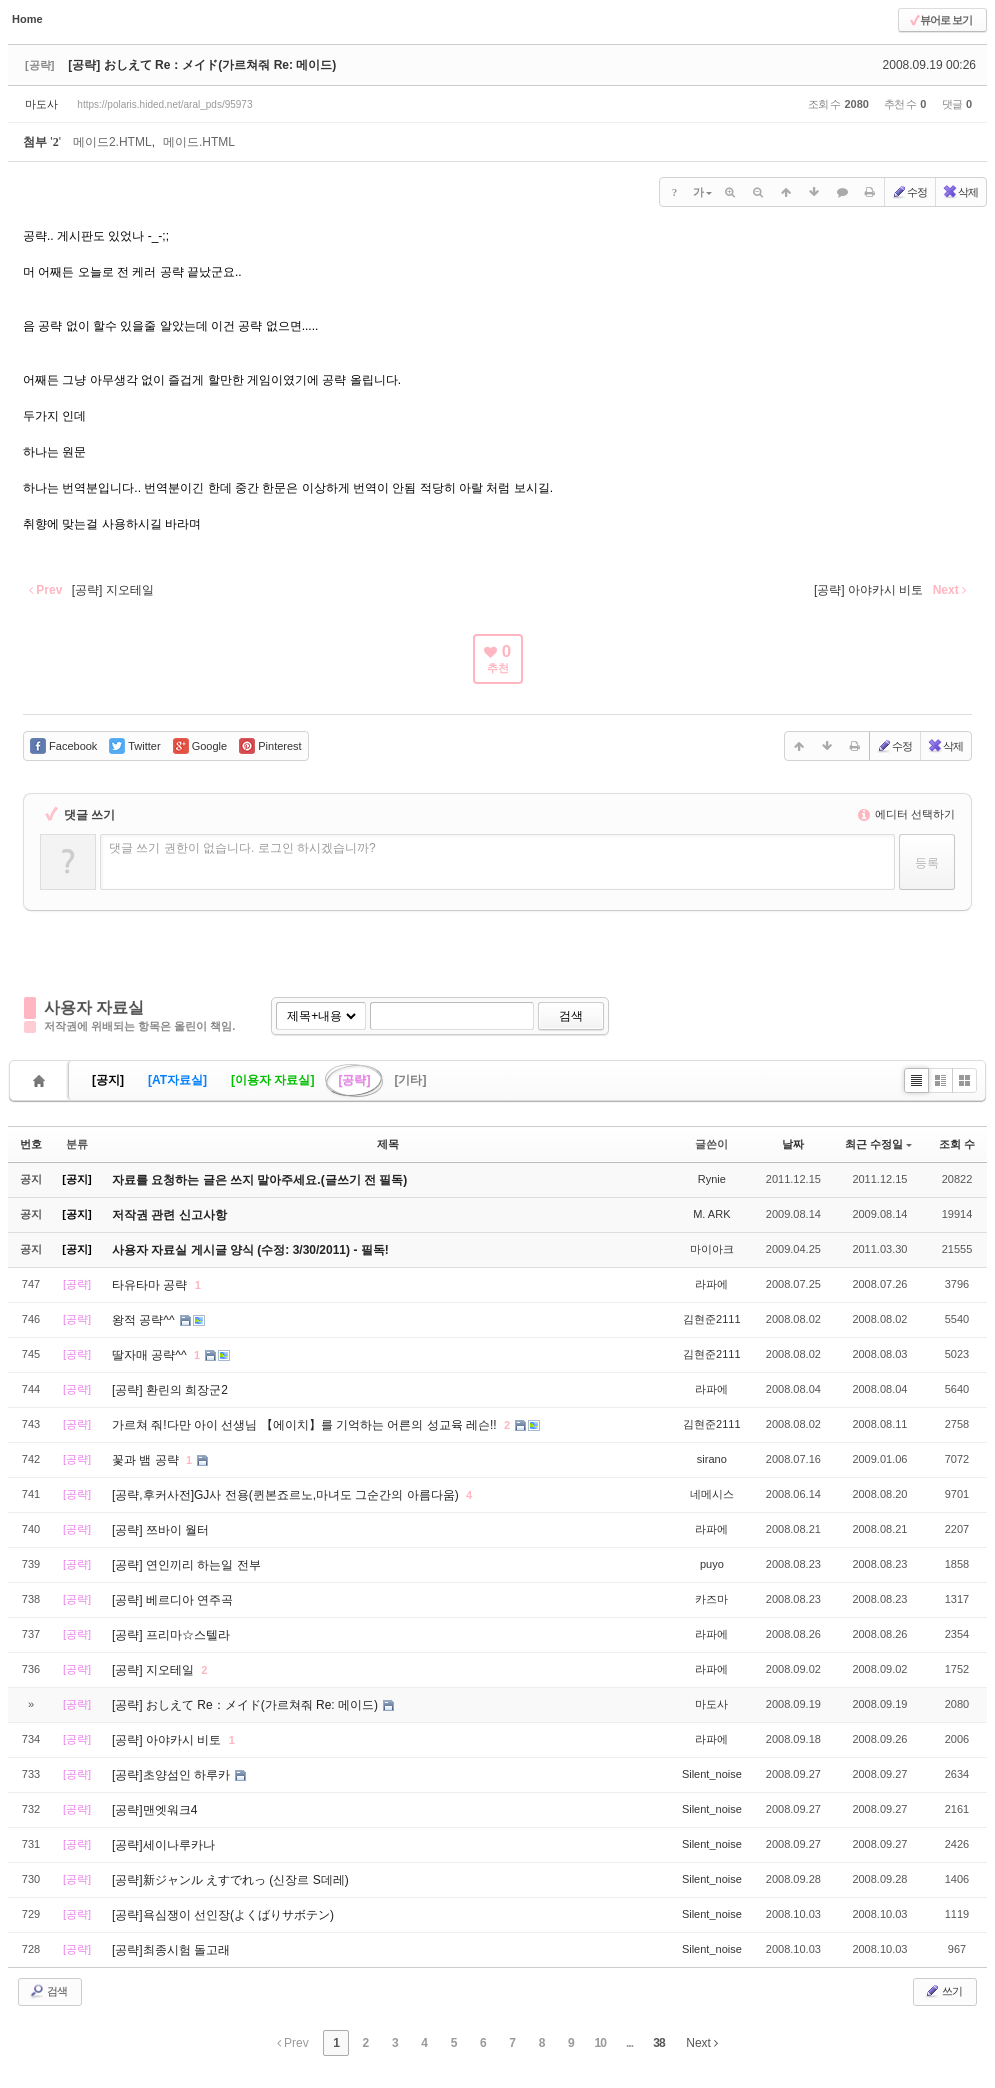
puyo (712, 1564)
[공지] (108, 1080)
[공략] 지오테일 (154, 1670)
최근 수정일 (878, 1144)
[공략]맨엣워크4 (154, 1810)
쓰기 (943, 1991)
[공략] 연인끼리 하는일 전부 (186, 1565)
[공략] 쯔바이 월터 (160, 1530)
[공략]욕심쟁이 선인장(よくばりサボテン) (223, 1915)
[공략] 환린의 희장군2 (170, 1390)
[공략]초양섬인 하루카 (172, 1775)
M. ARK (711, 1214)
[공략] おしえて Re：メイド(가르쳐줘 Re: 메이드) (202, 65)
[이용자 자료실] (272, 1080)
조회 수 (957, 1144)
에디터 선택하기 (906, 814)
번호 (31, 1144)
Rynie (712, 1179)
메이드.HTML (199, 142)
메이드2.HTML (112, 142)
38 (658, 2043)
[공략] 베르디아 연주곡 (172, 1600)
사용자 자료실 (94, 1007)
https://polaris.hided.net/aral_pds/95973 (164, 104)
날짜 (793, 1144)
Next (702, 2043)
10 (600, 2043)
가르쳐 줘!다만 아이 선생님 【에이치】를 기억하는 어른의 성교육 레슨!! (306, 1425)
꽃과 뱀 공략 (147, 1460)
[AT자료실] (177, 1080)
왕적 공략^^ (145, 1320)
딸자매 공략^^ (151, 1355)
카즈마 (711, 1599)
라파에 (711, 1284)
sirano (712, 1459)
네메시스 (712, 1494)
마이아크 (712, 1249)
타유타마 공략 (151, 1285)
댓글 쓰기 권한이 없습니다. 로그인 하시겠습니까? (242, 848)
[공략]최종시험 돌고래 (171, 1950)
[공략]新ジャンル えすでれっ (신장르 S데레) (230, 1880)
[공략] (354, 1080)
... (629, 2043)
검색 (571, 1016)
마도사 (41, 104)
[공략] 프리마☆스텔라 (171, 1635)
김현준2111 (711, 1319)
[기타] (410, 1080)
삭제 (960, 192)
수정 (909, 192)
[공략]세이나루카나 (163, 1845)
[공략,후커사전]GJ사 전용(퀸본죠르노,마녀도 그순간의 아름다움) (287, 1495)
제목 (388, 1144)
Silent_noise (712, 1774)
